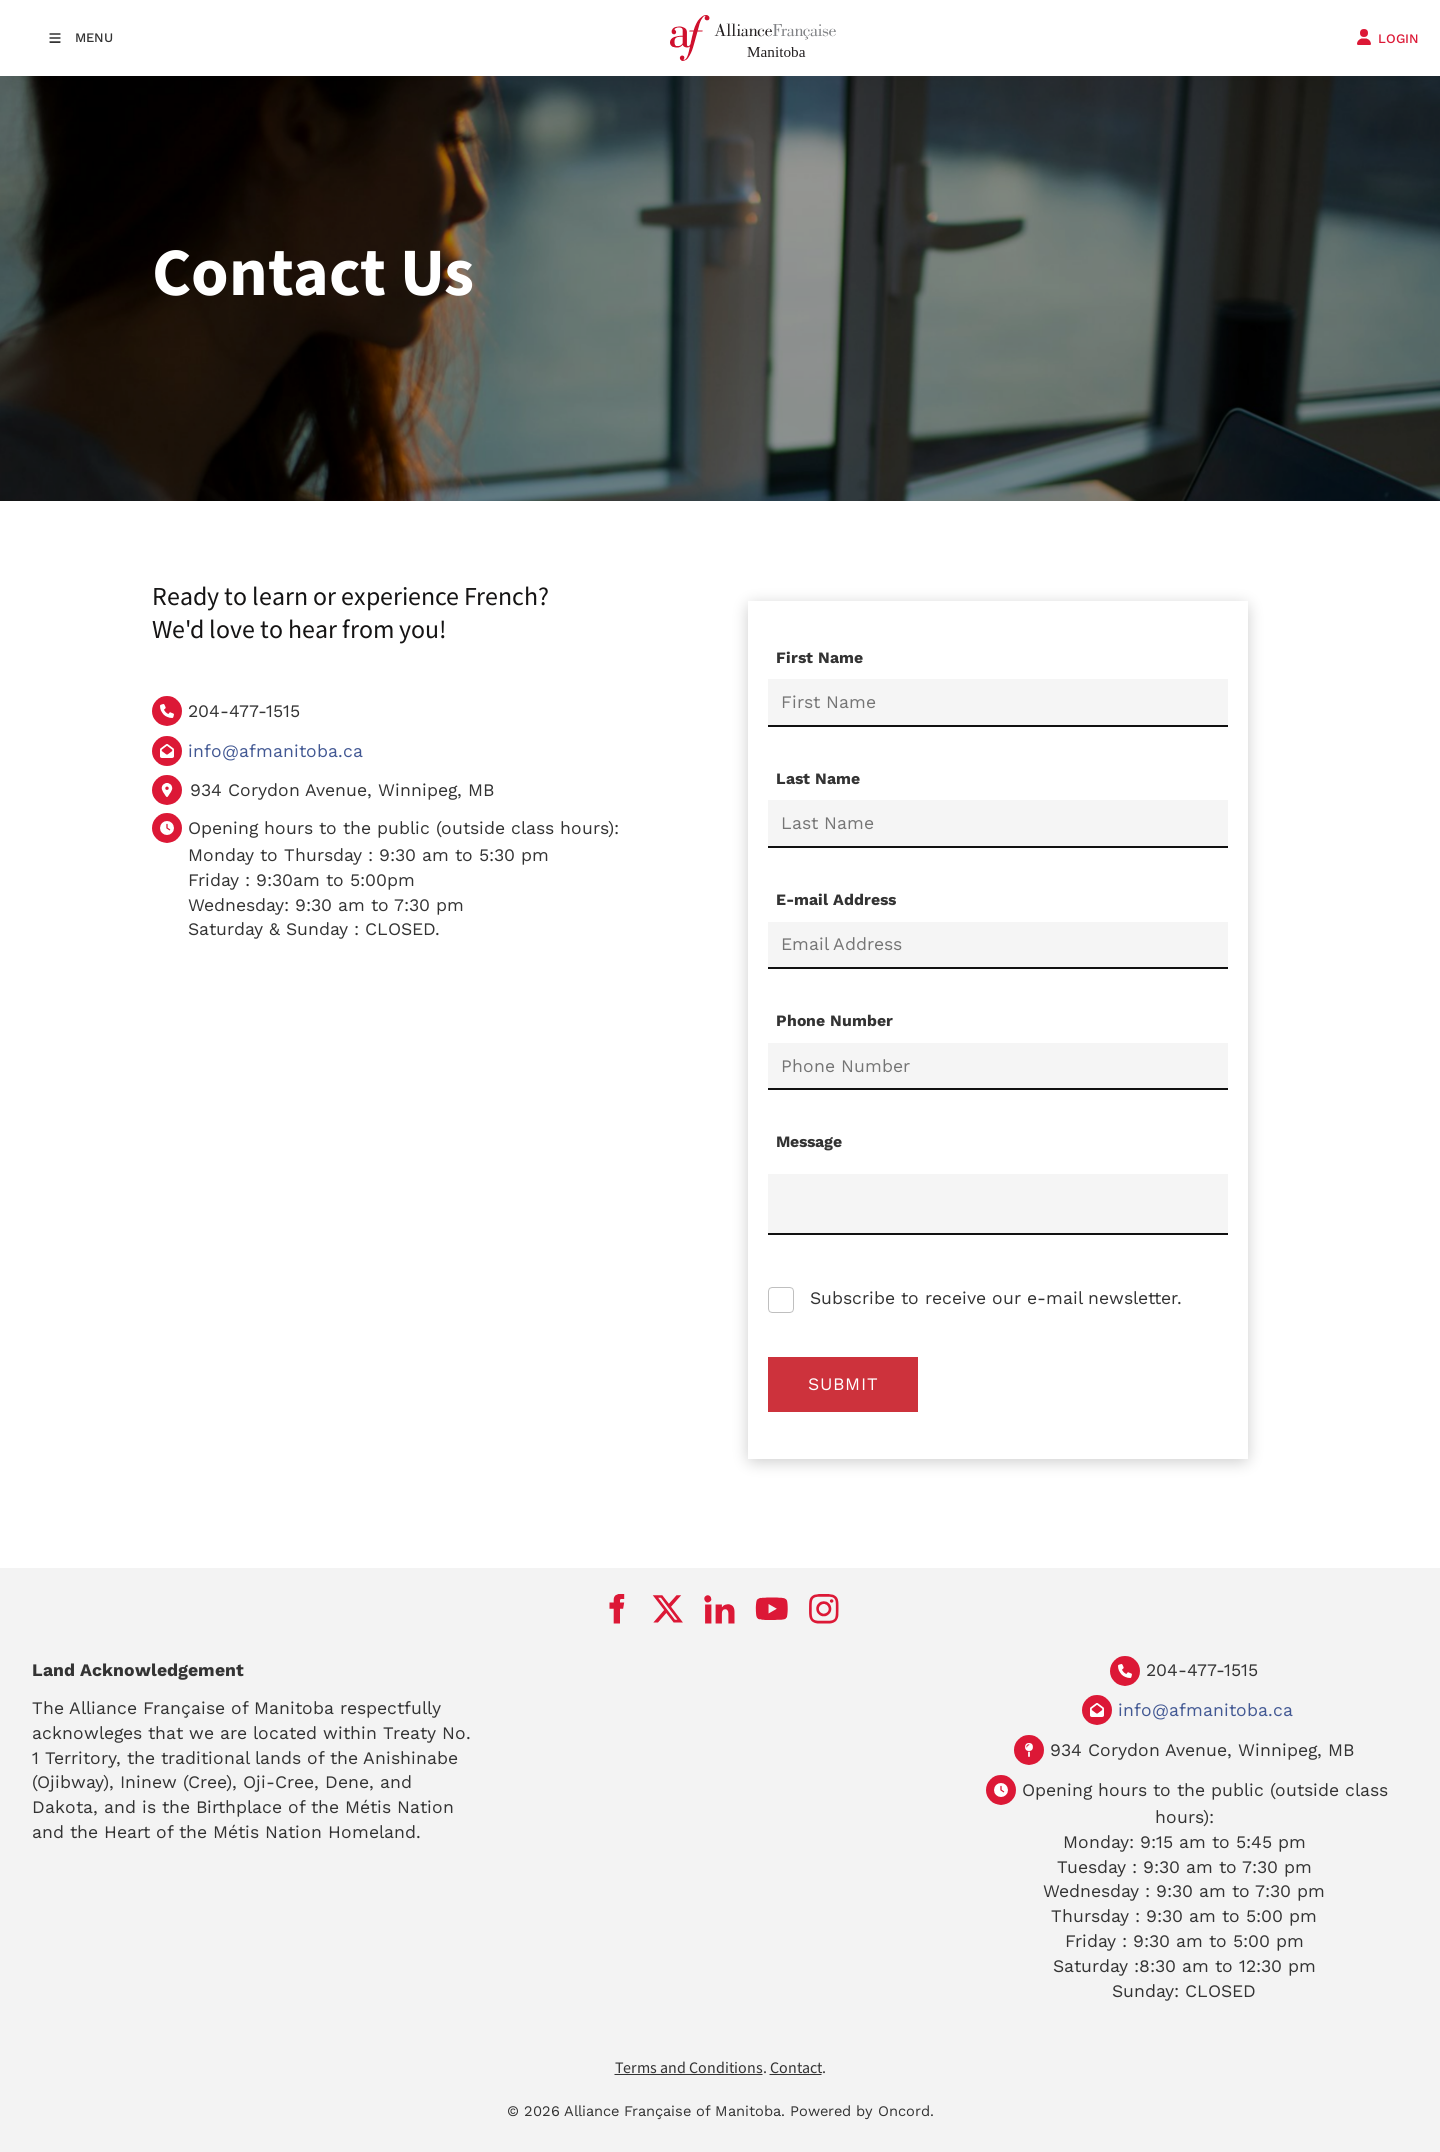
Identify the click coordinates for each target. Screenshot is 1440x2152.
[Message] (998, 1204)
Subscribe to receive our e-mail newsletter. (993, 1298)
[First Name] (998, 703)
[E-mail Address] (998, 946)
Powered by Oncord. (862, 2111)
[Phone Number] (998, 1067)
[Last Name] (998, 824)
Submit (843, 1384)
